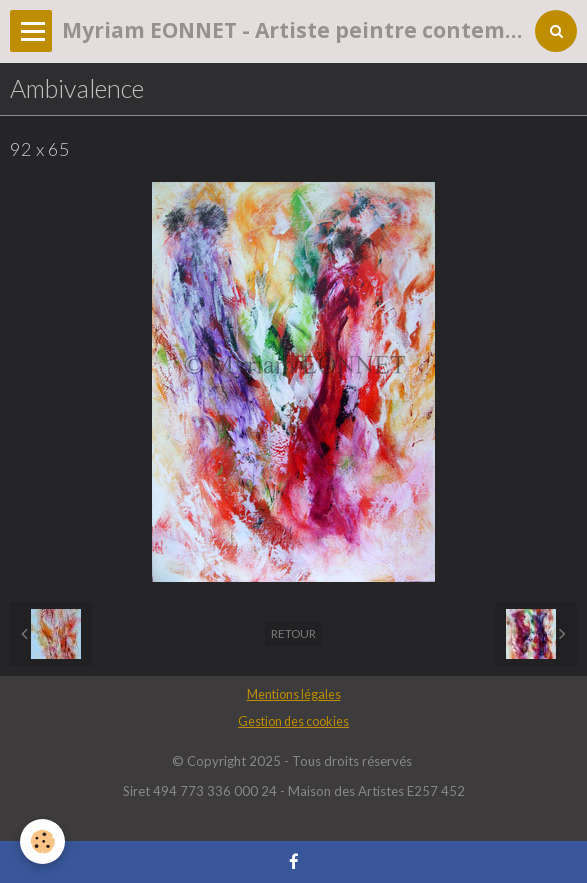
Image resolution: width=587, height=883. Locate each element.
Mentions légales (294, 694)
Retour (293, 633)
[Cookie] (42, 841)
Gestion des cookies (293, 721)
